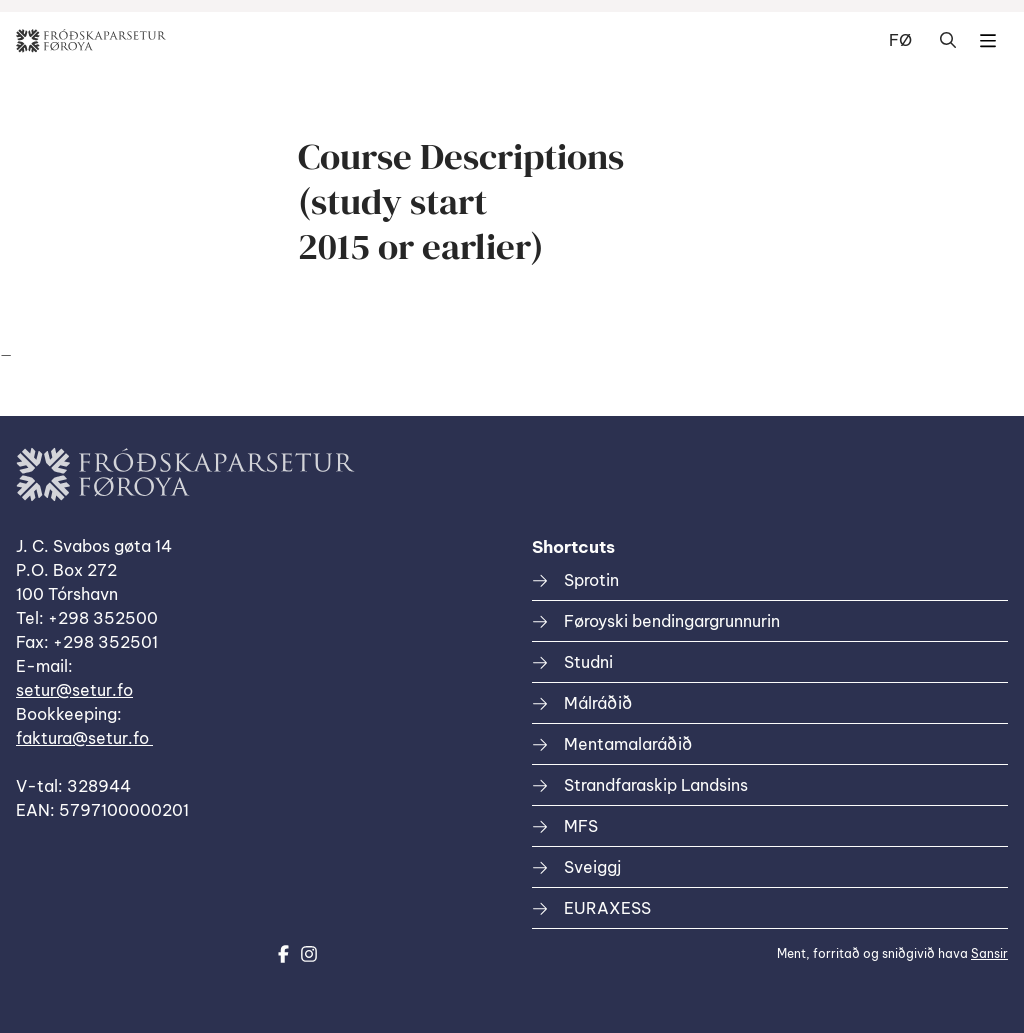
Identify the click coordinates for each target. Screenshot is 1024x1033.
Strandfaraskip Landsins (656, 785)
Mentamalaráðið (628, 744)
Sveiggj (592, 867)
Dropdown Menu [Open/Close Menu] (988, 41)
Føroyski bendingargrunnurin (672, 621)
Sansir (989, 953)
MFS (581, 826)
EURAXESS (607, 908)
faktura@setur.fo (84, 738)
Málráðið (598, 703)
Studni (588, 662)
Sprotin (591, 580)
